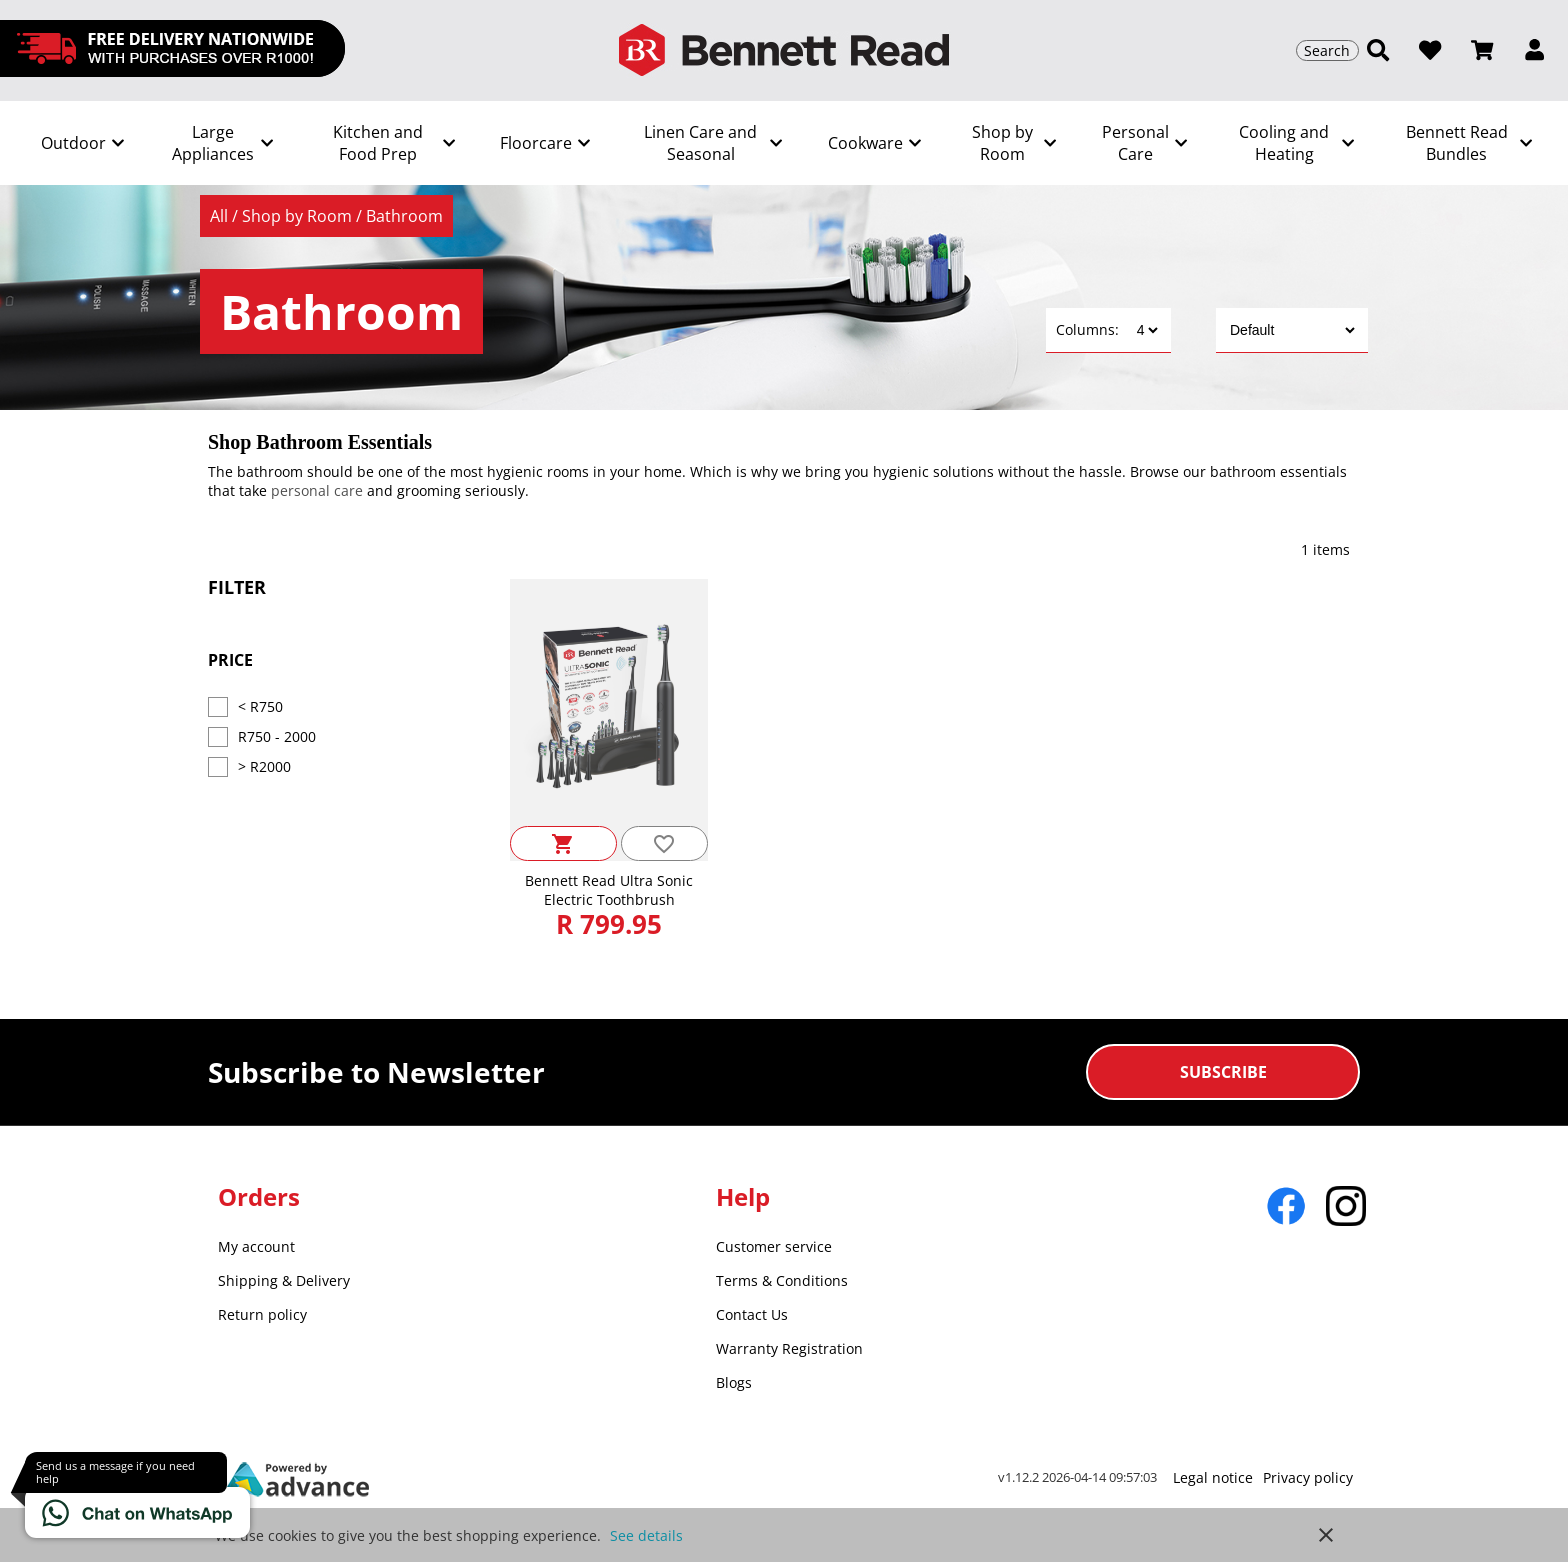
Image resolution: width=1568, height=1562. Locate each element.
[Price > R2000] (218, 767)
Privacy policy (1308, 1477)
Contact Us (752, 1314)
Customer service (774, 1246)
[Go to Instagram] (1346, 1206)
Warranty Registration (789, 1348)
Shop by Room (299, 216)
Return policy (262, 1314)
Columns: (1087, 329)
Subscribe (1223, 1072)
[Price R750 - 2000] (218, 737)
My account (256, 1246)
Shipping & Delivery (284, 1280)
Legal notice (1213, 1477)
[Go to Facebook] (1286, 1206)
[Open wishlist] (1430, 50)
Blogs (734, 1382)
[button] (1534, 50)
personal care (317, 490)
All (221, 216)
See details (646, 1535)
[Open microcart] (1482, 50)
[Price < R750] (218, 707)
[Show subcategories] (80, 143)
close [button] (1326, 1535)
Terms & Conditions (782, 1280)
